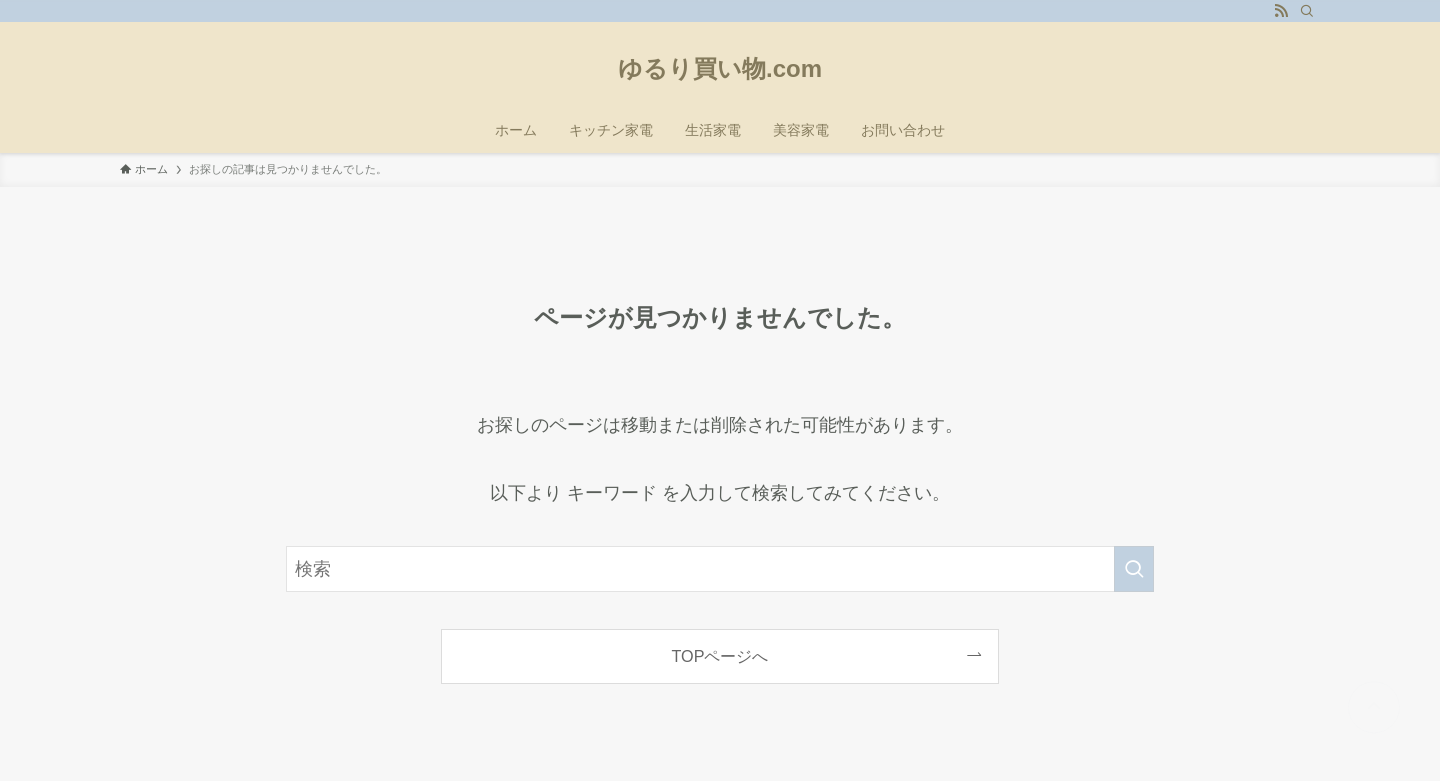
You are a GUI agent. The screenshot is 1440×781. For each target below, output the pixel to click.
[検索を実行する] (1134, 569)
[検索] (1307, 11)
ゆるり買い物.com (720, 69)
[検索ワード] (720, 569)
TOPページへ (720, 656)
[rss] (1281, 11)
